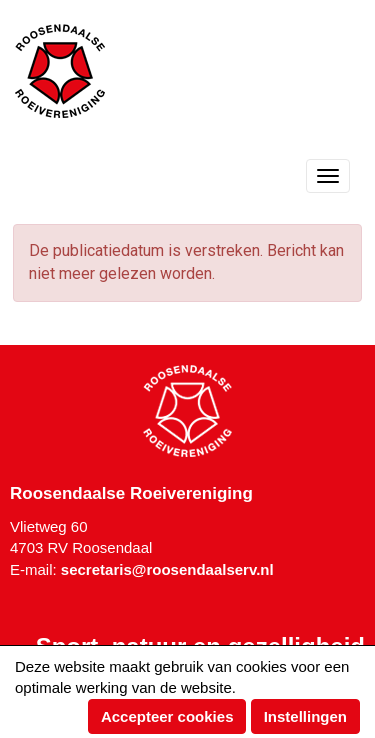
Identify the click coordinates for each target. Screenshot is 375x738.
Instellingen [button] (305, 716)
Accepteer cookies (167, 716)
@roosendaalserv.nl (167, 569)
